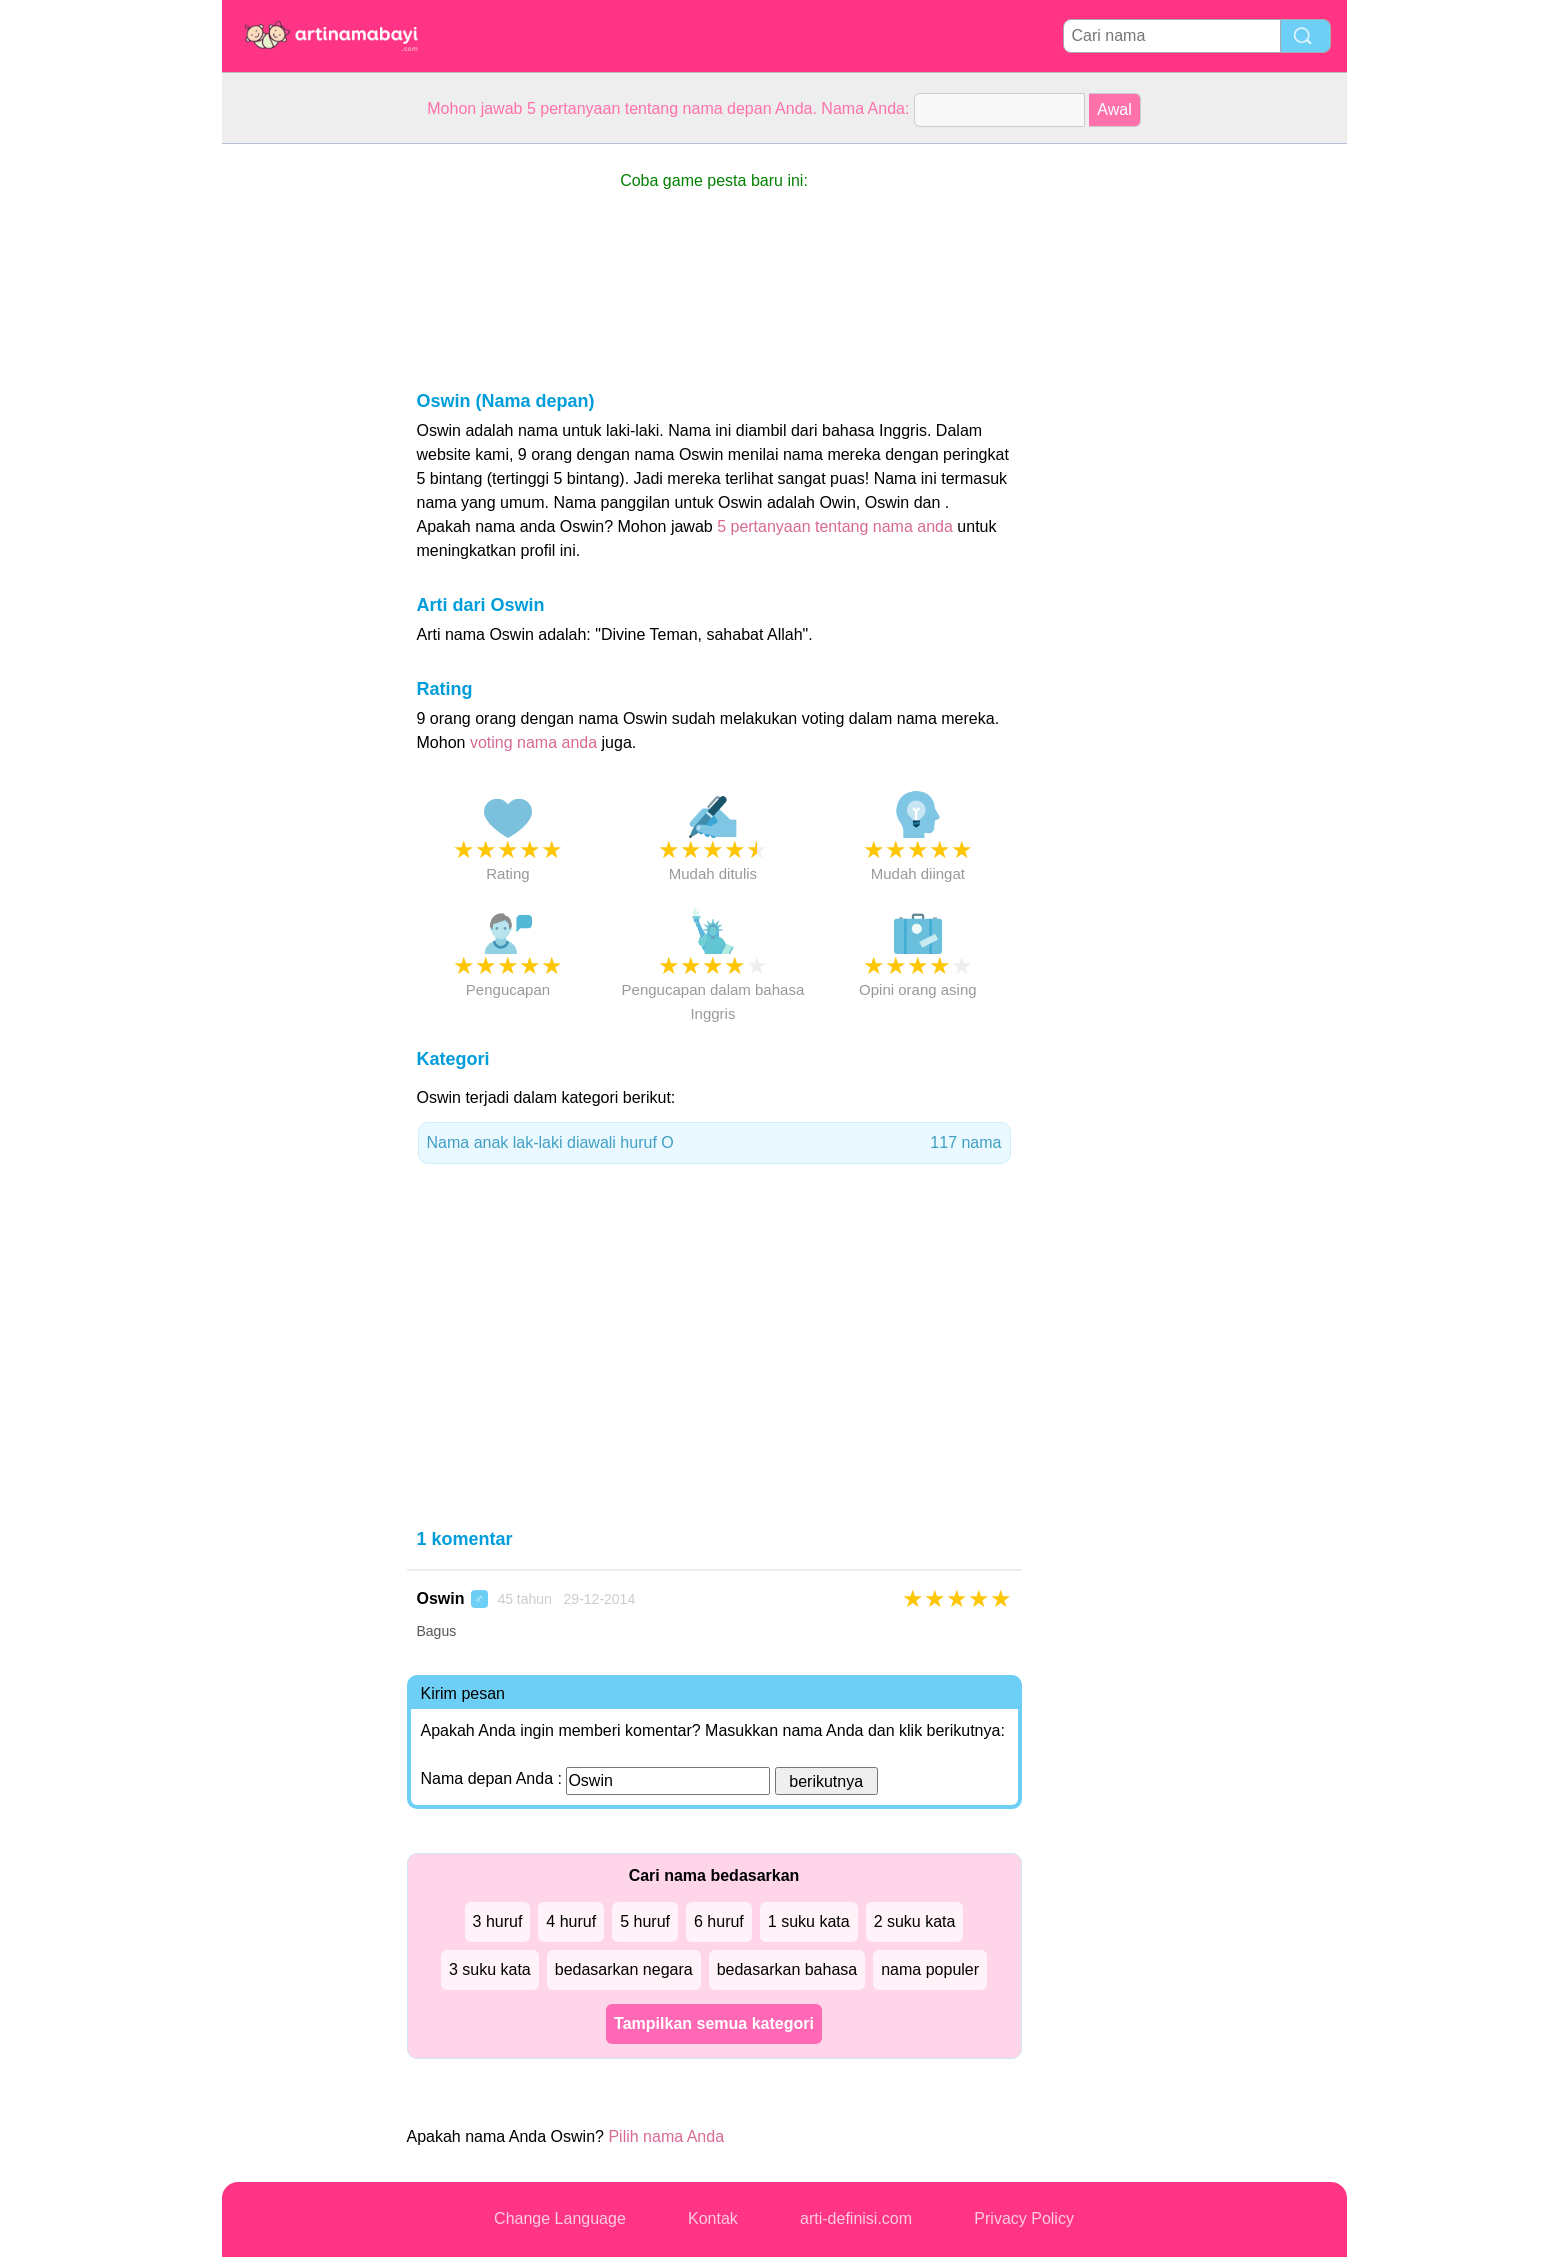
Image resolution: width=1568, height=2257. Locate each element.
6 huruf (719, 1921)
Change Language (560, 2218)
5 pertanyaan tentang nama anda (835, 526)
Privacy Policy (1024, 2218)
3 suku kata (490, 1969)
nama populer (930, 1969)
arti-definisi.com (856, 2218)
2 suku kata (915, 1921)
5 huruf (645, 1921)
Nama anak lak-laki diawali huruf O (714, 1143)
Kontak (713, 2218)
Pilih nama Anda (666, 2136)
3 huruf (498, 1921)
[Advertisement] (302, 444)
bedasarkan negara (624, 1969)
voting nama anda (533, 742)
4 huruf (571, 1921)
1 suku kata (809, 1921)
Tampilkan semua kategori (714, 2023)
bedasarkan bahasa (787, 1969)
